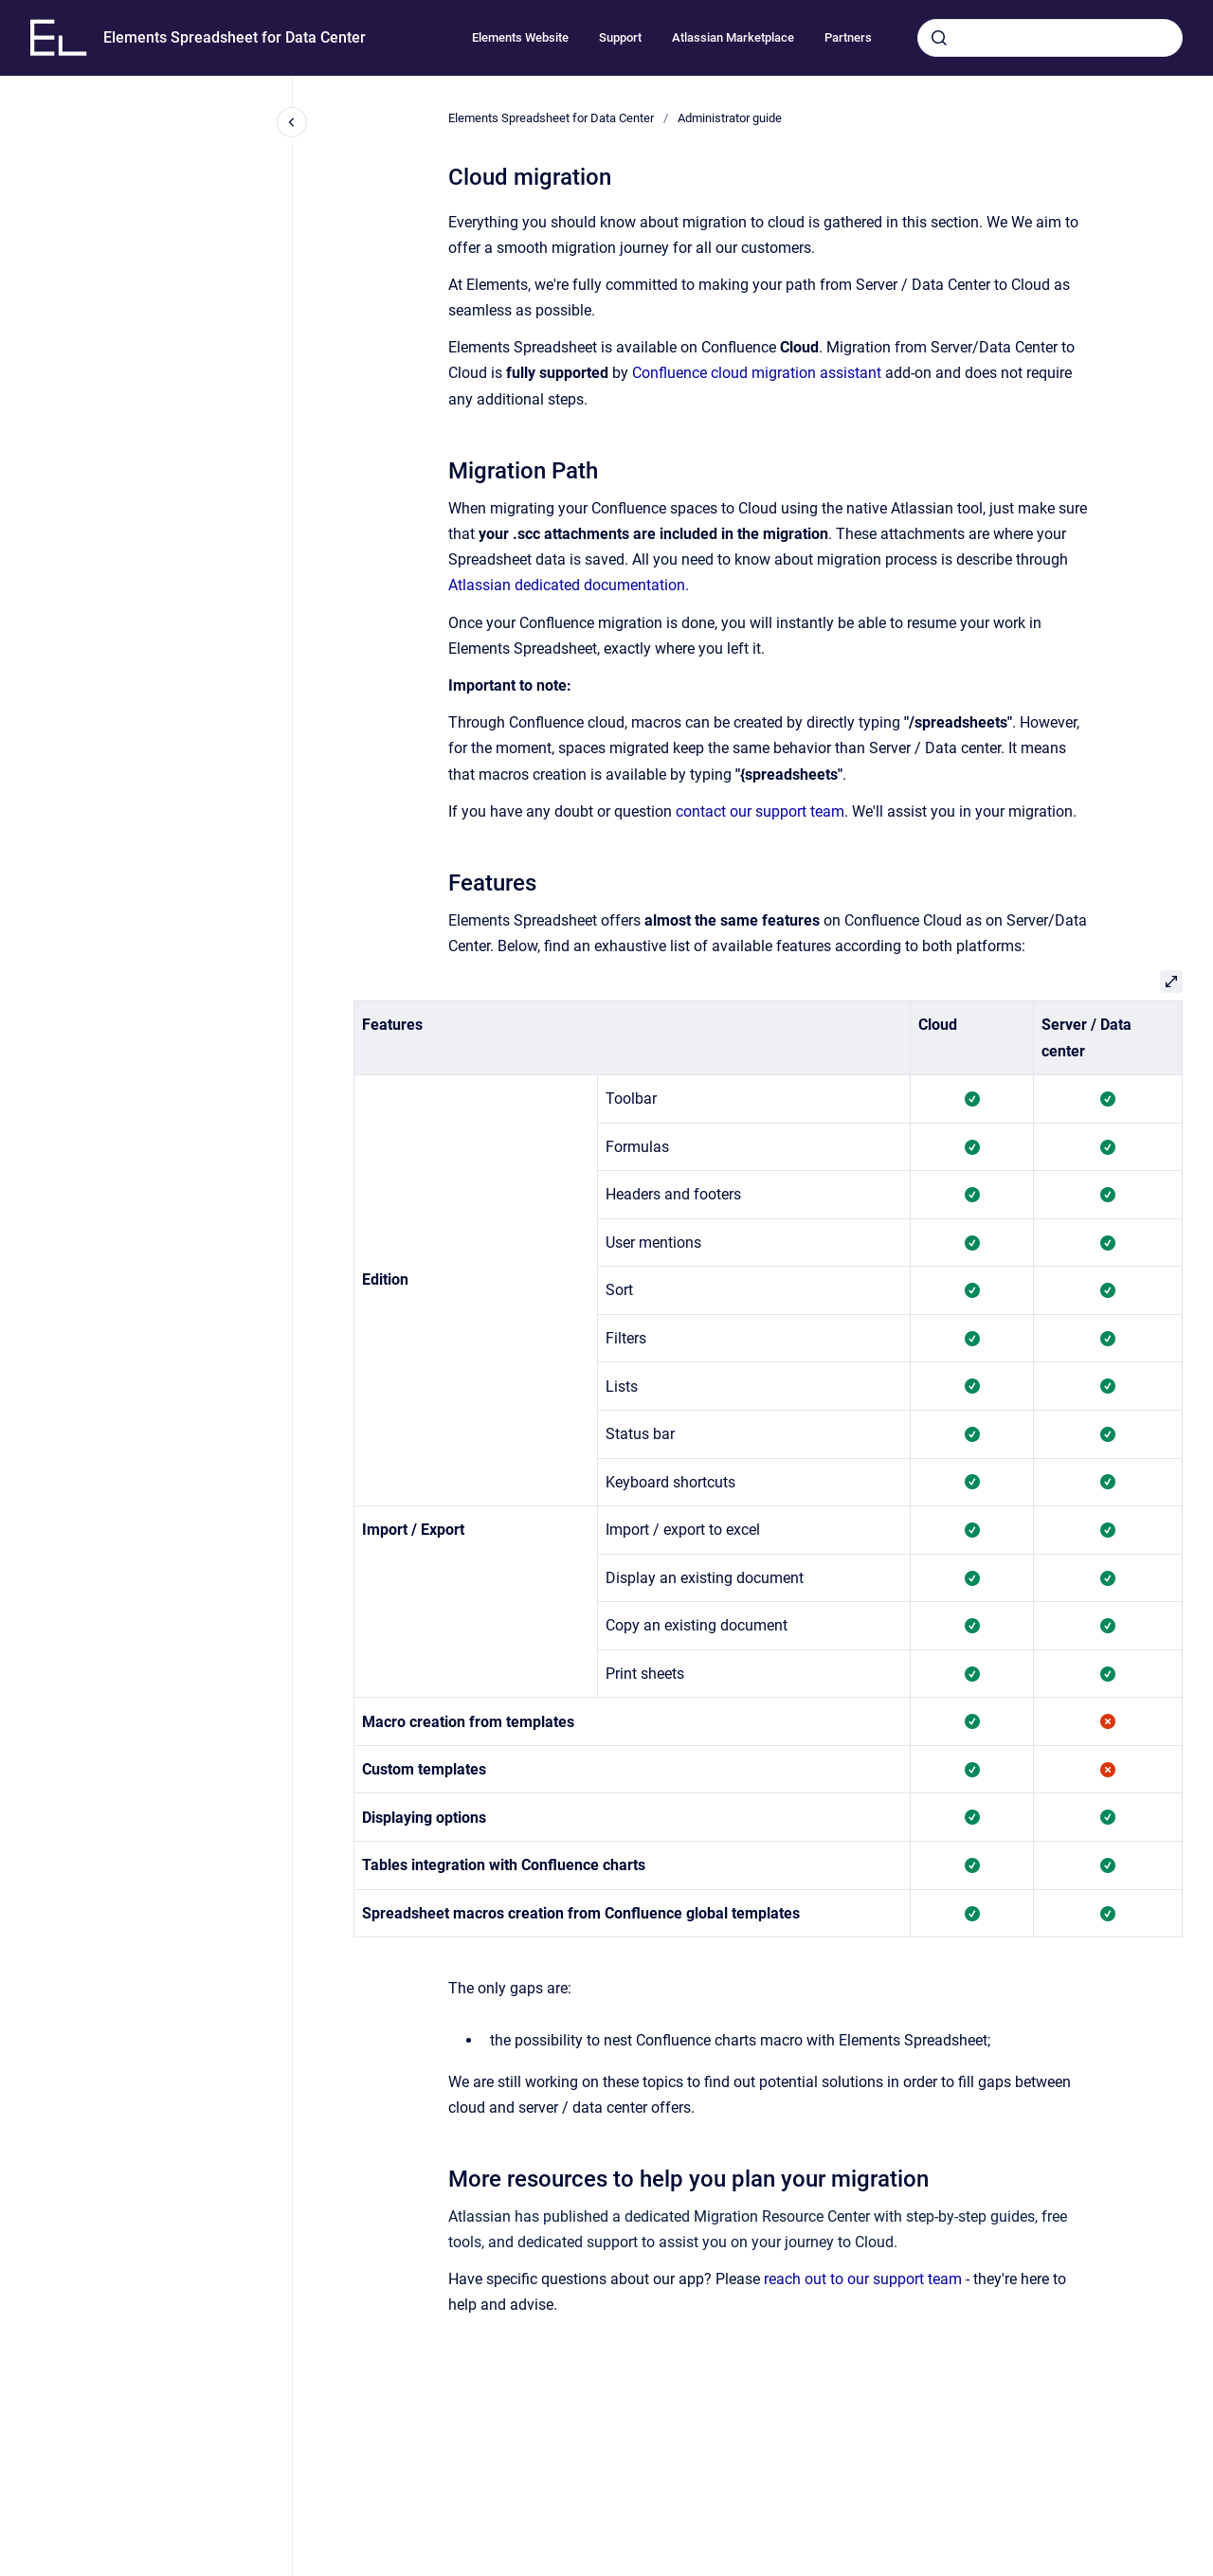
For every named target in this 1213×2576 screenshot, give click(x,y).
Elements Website (520, 37)
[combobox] (1050, 38)
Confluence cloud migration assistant (756, 373)
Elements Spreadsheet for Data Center (234, 37)
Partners (848, 37)
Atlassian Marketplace (733, 37)
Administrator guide (730, 118)
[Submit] (939, 38)
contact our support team (760, 811)
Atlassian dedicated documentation (566, 585)
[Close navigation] (292, 122)
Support (620, 37)
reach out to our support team (863, 2279)
